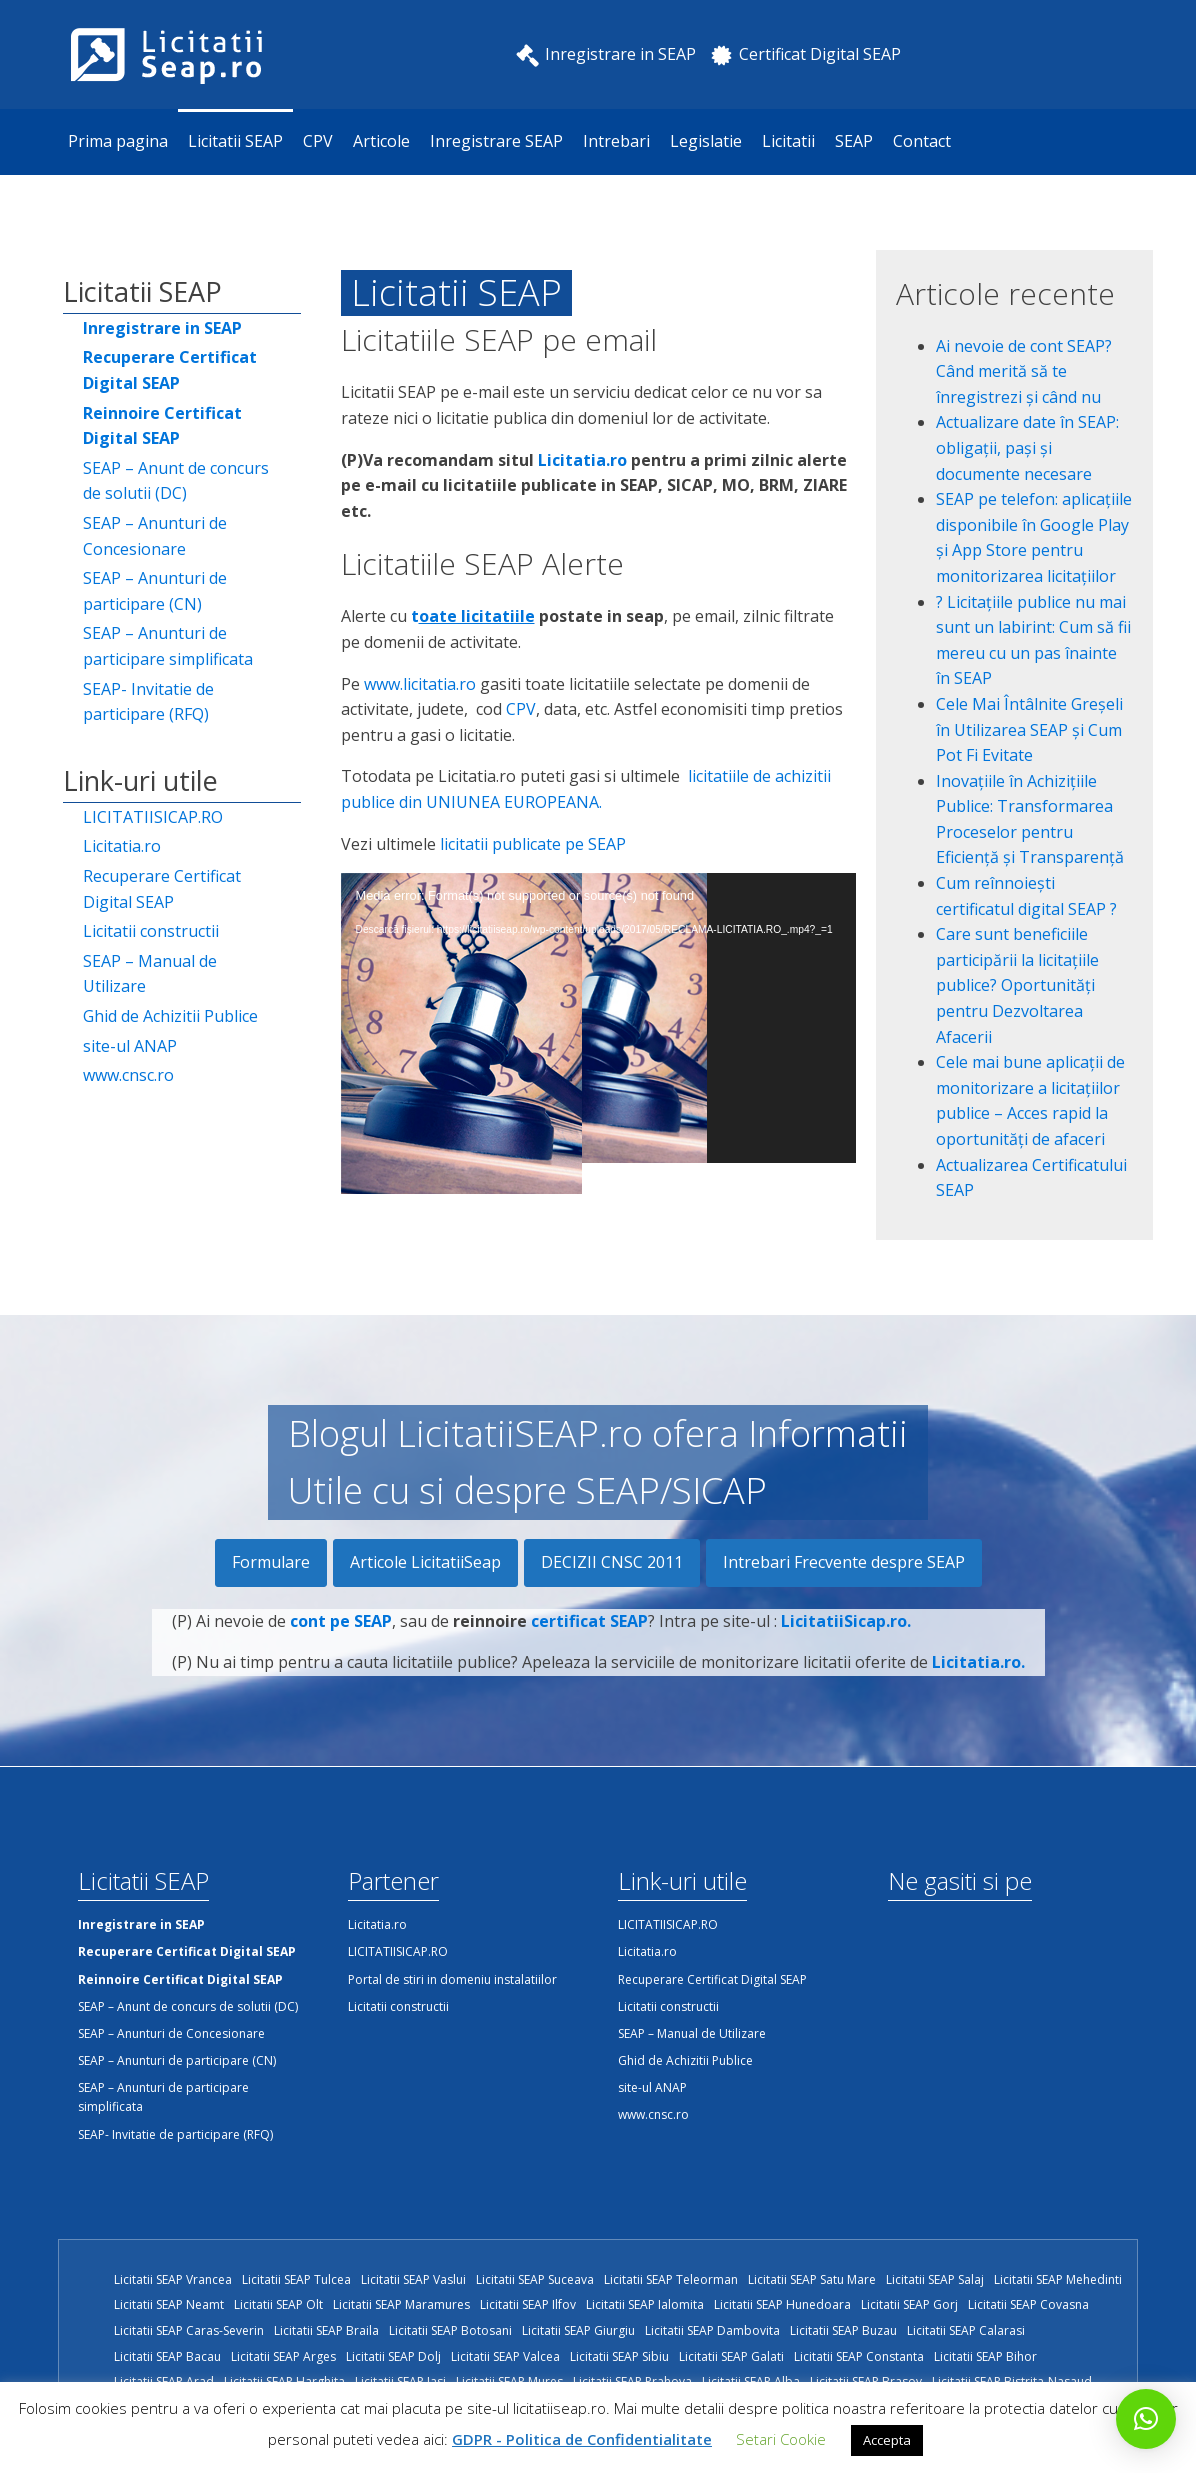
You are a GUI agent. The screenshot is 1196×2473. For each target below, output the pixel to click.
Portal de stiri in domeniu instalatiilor (452, 1979)
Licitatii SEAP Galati (731, 2356)
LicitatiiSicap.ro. (846, 1622)
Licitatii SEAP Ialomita (645, 2304)
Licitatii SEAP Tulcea (296, 2279)
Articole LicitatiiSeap (425, 1562)
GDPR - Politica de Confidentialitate (582, 2439)
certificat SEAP (589, 1622)
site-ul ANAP (130, 1046)
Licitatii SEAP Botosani (450, 2330)
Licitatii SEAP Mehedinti (1058, 2279)
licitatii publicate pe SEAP (533, 844)
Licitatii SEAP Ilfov (528, 2304)
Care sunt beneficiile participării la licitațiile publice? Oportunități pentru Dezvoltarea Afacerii (1017, 985)
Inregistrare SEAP (496, 141)
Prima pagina (118, 141)
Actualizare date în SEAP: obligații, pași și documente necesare (1027, 447)
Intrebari (616, 141)
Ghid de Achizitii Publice (170, 1016)
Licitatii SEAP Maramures (401, 2304)
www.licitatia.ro (420, 684)
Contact (922, 141)
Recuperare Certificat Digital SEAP (162, 889)
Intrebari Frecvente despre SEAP (844, 1562)
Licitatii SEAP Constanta (859, 2356)
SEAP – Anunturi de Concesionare (155, 536)
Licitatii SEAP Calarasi (966, 2330)
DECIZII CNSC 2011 (612, 1562)
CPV (318, 141)
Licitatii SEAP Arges (283, 2356)
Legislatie (706, 141)
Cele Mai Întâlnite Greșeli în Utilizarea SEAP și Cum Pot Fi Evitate (1029, 729)
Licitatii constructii (151, 931)
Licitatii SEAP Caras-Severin (189, 2330)
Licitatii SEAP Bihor (985, 2356)
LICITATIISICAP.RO (153, 817)
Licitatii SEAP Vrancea (173, 2279)
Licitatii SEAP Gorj (909, 2304)
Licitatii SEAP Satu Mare (812, 2279)
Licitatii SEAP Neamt (169, 2304)
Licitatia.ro (122, 846)
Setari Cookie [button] (781, 2439)
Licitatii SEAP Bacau (167, 2356)
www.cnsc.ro (128, 1075)
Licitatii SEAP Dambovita (712, 2330)
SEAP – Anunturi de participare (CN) (155, 591)
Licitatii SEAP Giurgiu (578, 2330)
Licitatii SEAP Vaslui (413, 2279)
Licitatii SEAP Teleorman (671, 2279)
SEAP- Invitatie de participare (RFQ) (148, 702)
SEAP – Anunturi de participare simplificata (168, 646)
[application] (598, 1018)
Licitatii (788, 141)
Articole (381, 141)
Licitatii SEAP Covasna (1028, 2304)
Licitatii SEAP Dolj (393, 2356)
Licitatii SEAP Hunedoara (782, 2304)
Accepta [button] (887, 2440)
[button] (1146, 2419)
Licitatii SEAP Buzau (843, 2330)
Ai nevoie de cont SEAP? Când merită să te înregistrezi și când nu (1024, 371)
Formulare (271, 1562)
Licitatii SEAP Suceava (535, 2279)
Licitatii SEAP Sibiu (619, 2356)
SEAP (854, 141)
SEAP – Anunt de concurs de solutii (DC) (176, 481)
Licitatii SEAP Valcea (505, 2356)
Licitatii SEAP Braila (326, 2330)
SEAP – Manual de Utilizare (150, 974)
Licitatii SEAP (235, 141)
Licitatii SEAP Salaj (935, 2279)
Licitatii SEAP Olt (278, 2304)
